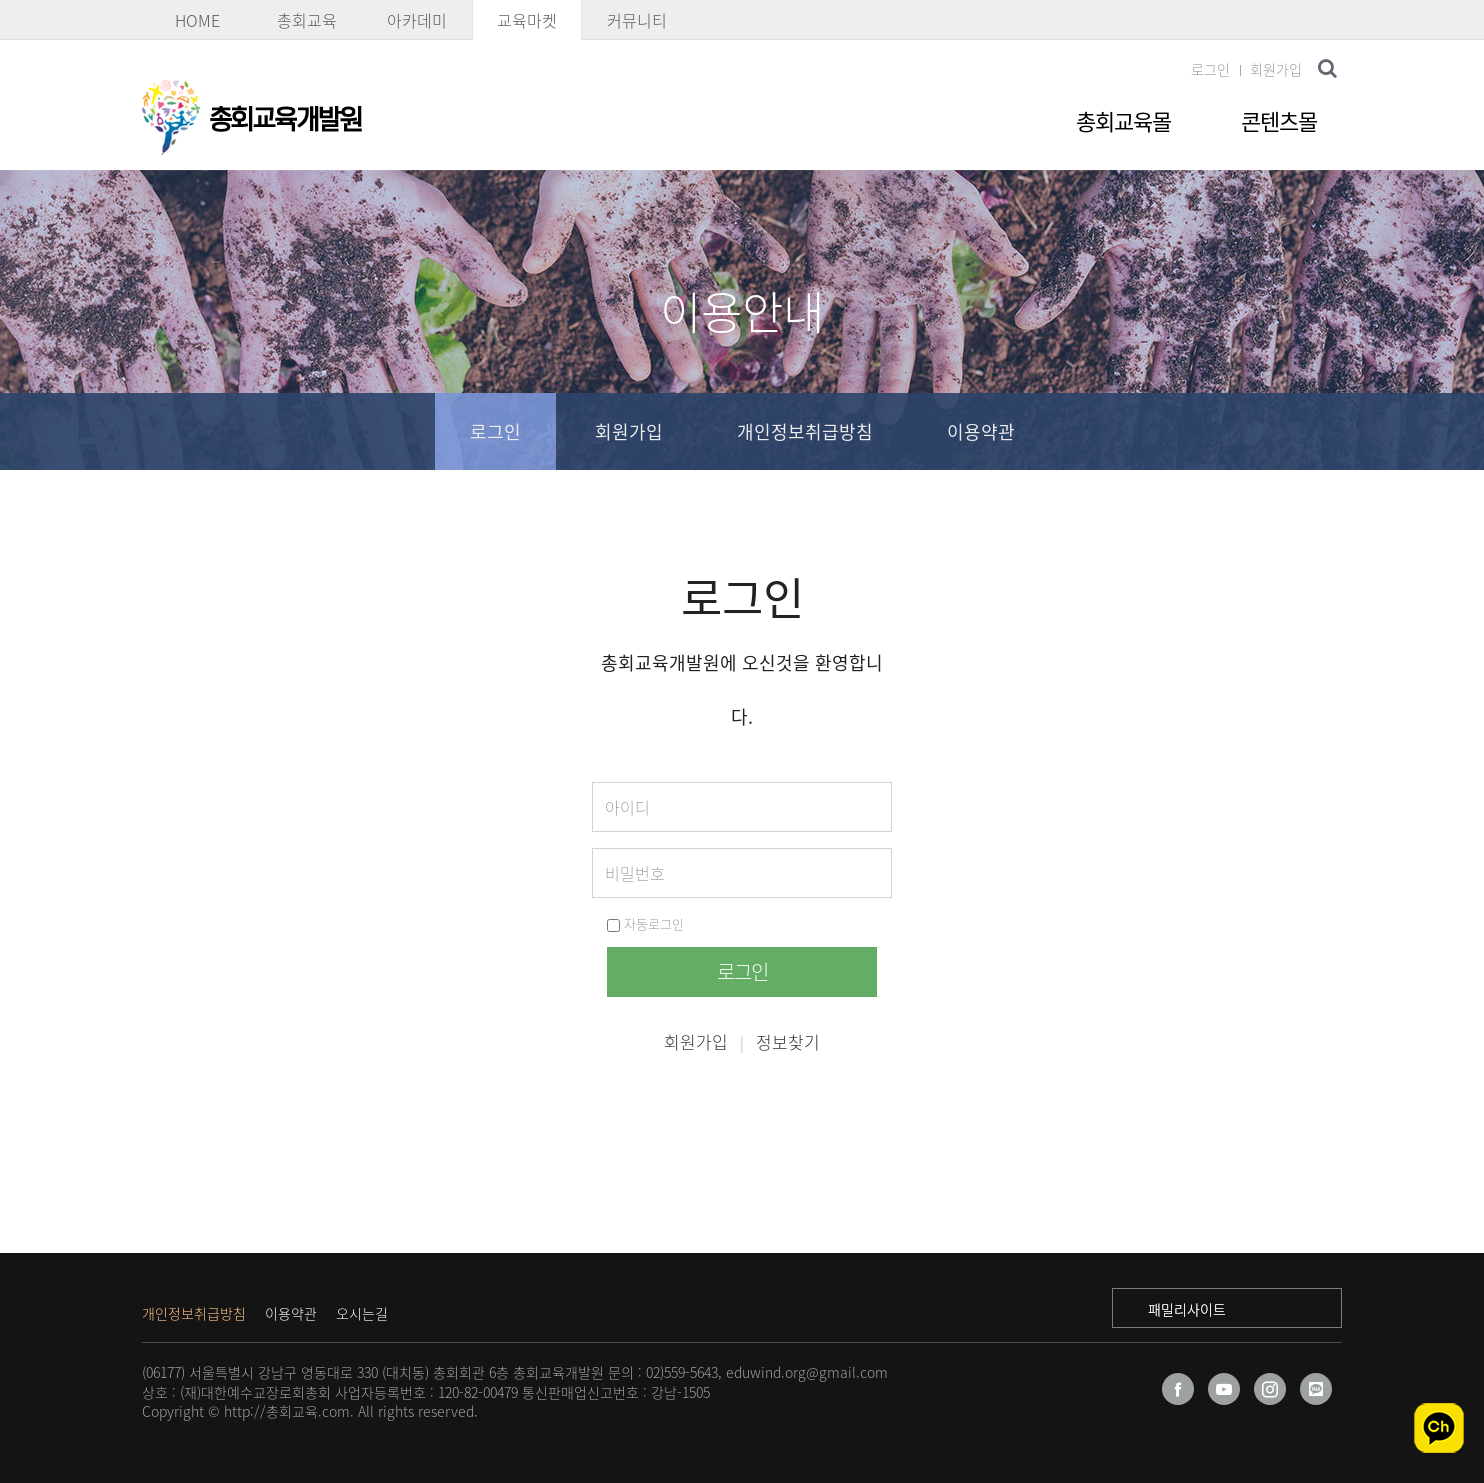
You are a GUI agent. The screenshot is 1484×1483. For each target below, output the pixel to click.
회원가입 (1276, 69)
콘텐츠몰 (1279, 120)
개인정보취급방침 (805, 431)
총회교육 (307, 20)
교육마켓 (527, 20)
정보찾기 (788, 1041)
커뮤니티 (637, 20)
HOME (197, 20)
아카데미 (417, 20)
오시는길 (362, 1313)
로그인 (1210, 69)
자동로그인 (645, 923)
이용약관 (981, 431)
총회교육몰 (1123, 120)
